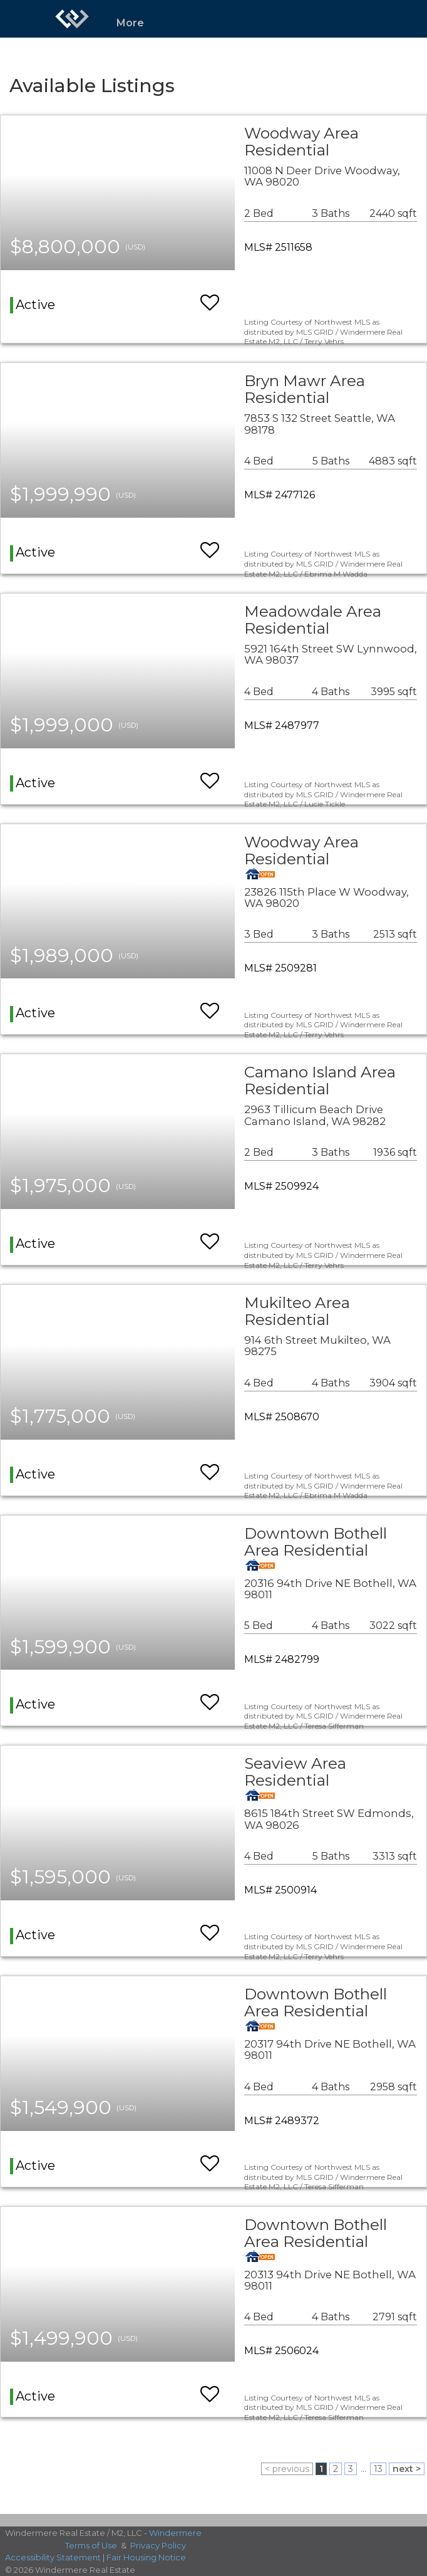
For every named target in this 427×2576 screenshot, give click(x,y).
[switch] (209, 297)
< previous (287, 2468)
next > (407, 2468)
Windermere (175, 2533)
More (130, 23)
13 (378, 2468)
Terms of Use (91, 2545)
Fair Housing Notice (146, 2557)
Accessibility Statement (53, 2557)
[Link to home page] (72, 19)
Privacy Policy (158, 2545)
